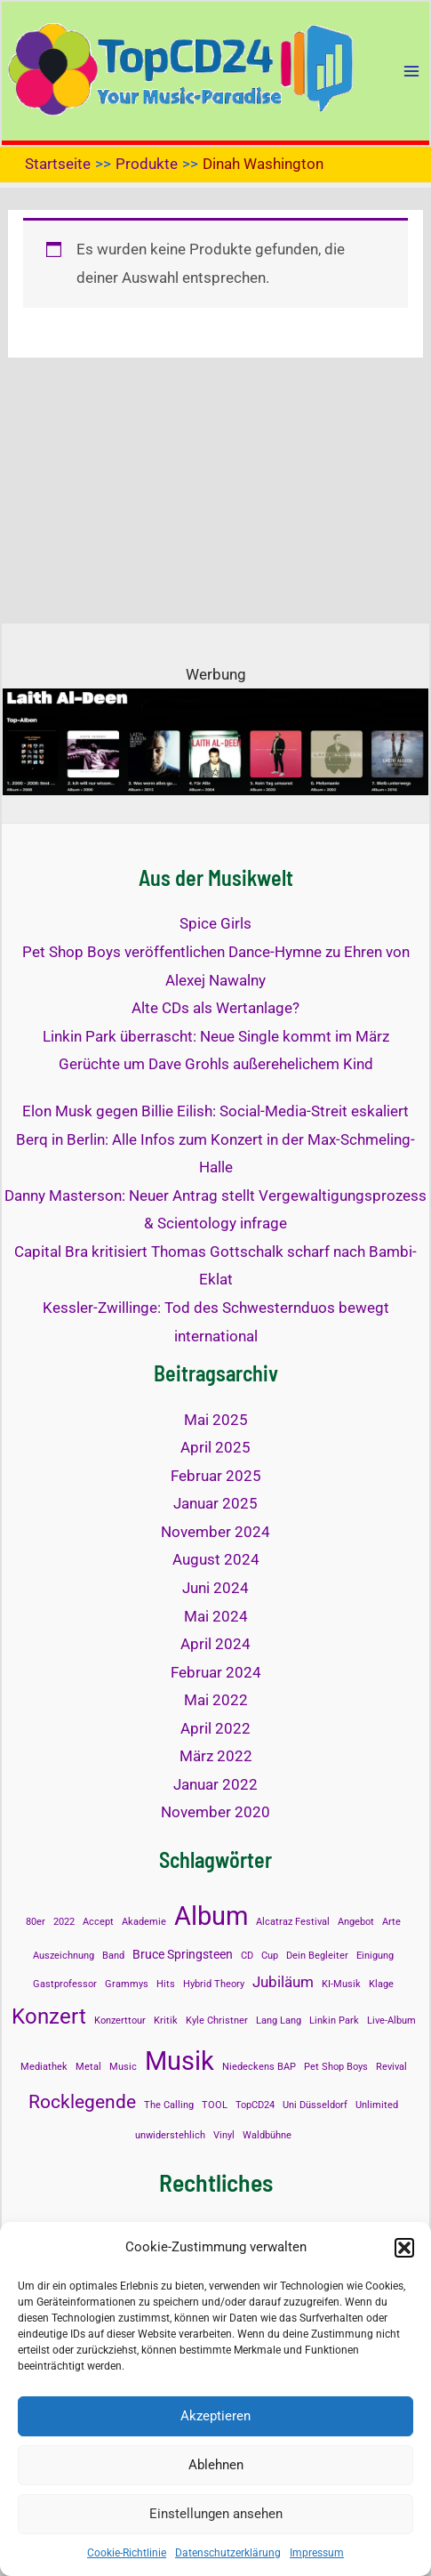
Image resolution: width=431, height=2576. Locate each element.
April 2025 (215, 1447)
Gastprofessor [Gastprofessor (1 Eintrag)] (65, 1984)
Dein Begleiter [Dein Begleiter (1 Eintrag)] (317, 1955)
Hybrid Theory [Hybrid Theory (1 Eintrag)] (213, 1984)
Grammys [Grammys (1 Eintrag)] (126, 1984)
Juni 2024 (215, 1588)
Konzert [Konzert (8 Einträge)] (49, 2016)
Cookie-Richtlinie (126, 2553)
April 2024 (215, 1644)
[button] (404, 2248)
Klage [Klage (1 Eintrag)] (381, 1984)
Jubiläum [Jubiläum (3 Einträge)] (283, 1982)
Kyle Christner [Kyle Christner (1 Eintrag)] (217, 2020)
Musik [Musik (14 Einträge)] (179, 2061)
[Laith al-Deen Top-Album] (215, 741)
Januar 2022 (215, 1784)
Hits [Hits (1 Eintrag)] (165, 1984)
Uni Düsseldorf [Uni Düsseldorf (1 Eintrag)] (315, 2105)
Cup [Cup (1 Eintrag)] (269, 1955)
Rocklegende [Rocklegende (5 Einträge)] (82, 2102)
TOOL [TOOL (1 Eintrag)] (214, 2105)
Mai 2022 (216, 1700)
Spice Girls (215, 923)
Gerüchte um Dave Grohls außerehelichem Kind (216, 1064)
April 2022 (215, 1728)
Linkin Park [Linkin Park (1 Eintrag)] (334, 2020)
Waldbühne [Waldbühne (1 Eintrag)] (267, 2135)
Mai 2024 (216, 1616)
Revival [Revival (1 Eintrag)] (391, 2067)
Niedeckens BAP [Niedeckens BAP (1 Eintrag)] (259, 2067)
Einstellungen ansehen (216, 2514)
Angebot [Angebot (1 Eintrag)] (356, 1922)
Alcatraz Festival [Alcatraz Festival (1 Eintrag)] (293, 1922)
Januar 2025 (215, 1503)
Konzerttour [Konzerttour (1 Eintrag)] (120, 2020)
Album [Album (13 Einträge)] (211, 1916)
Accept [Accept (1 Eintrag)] (98, 1922)
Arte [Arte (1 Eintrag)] (391, 1922)
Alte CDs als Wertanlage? (215, 1008)
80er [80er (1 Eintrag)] (35, 1922)
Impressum (317, 2553)
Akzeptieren (215, 2416)
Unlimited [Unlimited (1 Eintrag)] (376, 2105)
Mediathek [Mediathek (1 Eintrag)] (44, 2067)
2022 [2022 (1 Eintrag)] (64, 1922)
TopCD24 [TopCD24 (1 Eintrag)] (255, 2105)
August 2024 (215, 1559)
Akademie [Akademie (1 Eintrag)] (144, 1922)
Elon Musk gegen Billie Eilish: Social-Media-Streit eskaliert (215, 1111)
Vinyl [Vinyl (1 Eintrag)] (224, 2135)
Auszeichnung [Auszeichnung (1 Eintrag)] (63, 1955)
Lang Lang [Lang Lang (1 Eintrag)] (278, 2020)
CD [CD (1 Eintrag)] (247, 1955)
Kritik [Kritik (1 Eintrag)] (166, 2020)
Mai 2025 (216, 1420)
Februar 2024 (216, 1672)
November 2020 (215, 1812)
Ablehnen (215, 2465)
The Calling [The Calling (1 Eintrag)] (169, 2105)
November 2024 (215, 1532)
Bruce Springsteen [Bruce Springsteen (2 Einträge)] (182, 1954)
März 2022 (216, 1756)
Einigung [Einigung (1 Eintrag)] (375, 1955)
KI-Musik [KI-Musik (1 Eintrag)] (341, 1984)
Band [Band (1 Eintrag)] (113, 1955)
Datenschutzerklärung (228, 2553)
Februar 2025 (216, 1476)
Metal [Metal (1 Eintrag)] (88, 2067)
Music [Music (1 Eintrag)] (123, 2067)
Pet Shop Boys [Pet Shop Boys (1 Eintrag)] (336, 2067)
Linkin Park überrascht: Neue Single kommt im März (216, 1036)
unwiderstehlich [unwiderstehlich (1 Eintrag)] (170, 2135)
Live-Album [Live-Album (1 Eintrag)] (391, 2020)
